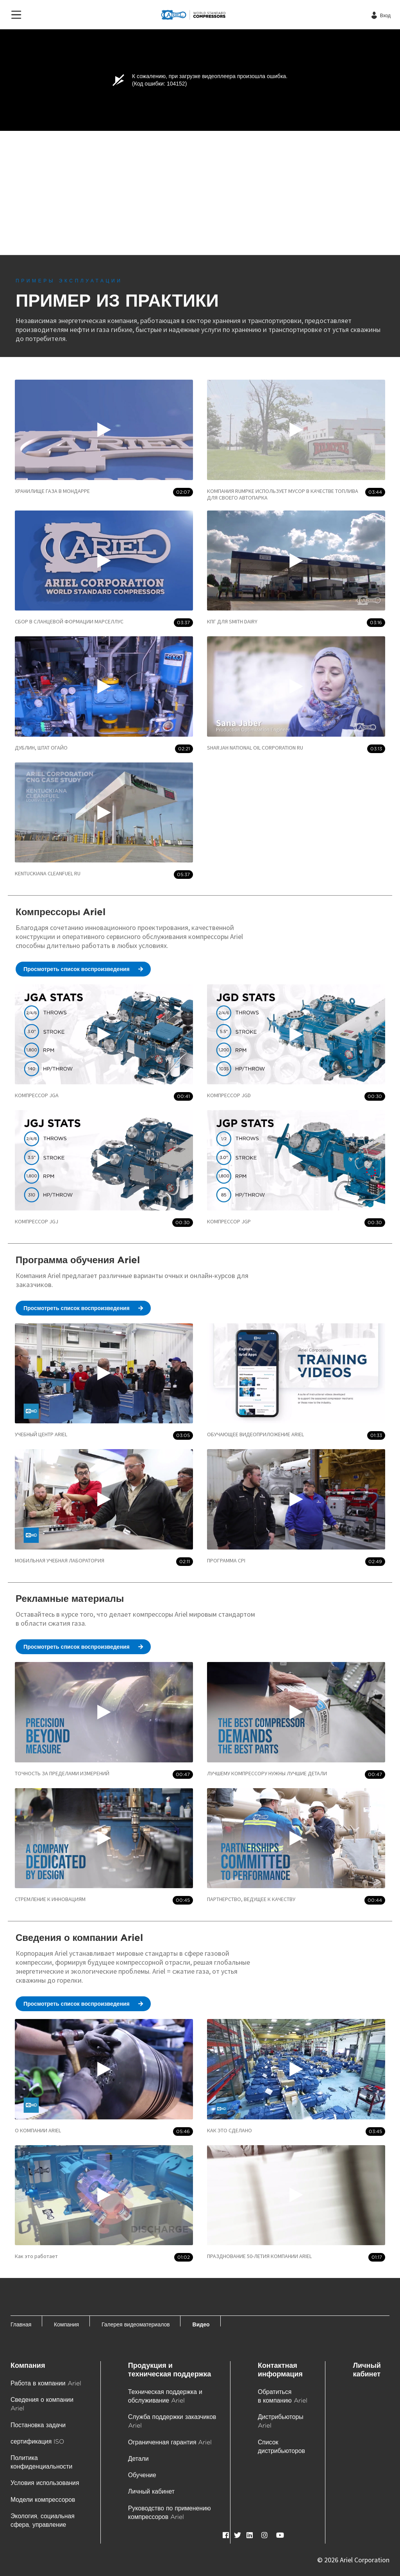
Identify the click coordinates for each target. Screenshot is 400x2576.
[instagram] (264, 2535)
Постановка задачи (38, 2425)
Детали (138, 2458)
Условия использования (45, 2483)
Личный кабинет (151, 2491)
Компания (28, 2365)
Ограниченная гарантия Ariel (170, 2442)
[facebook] (226, 2535)
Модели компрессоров (43, 2499)
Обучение (142, 2475)
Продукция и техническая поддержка (169, 2369)
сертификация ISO (37, 2441)
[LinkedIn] (249, 2535)
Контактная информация (280, 2369)
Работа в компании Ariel (46, 2383)
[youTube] (280, 2535)
